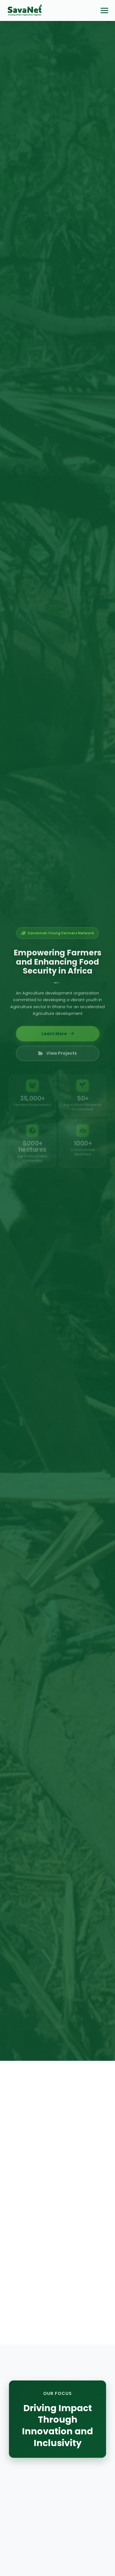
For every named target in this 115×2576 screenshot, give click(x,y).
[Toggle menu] (104, 10)
